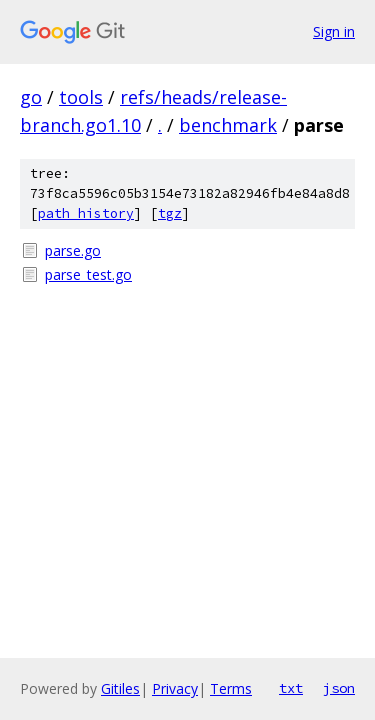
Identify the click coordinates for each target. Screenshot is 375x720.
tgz (170, 213)
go (31, 97)
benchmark (228, 125)
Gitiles (120, 688)
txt (291, 688)
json (339, 688)
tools (81, 97)
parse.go (73, 250)
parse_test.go (88, 274)
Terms (231, 688)
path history (86, 213)
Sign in (334, 31)
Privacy (175, 688)
